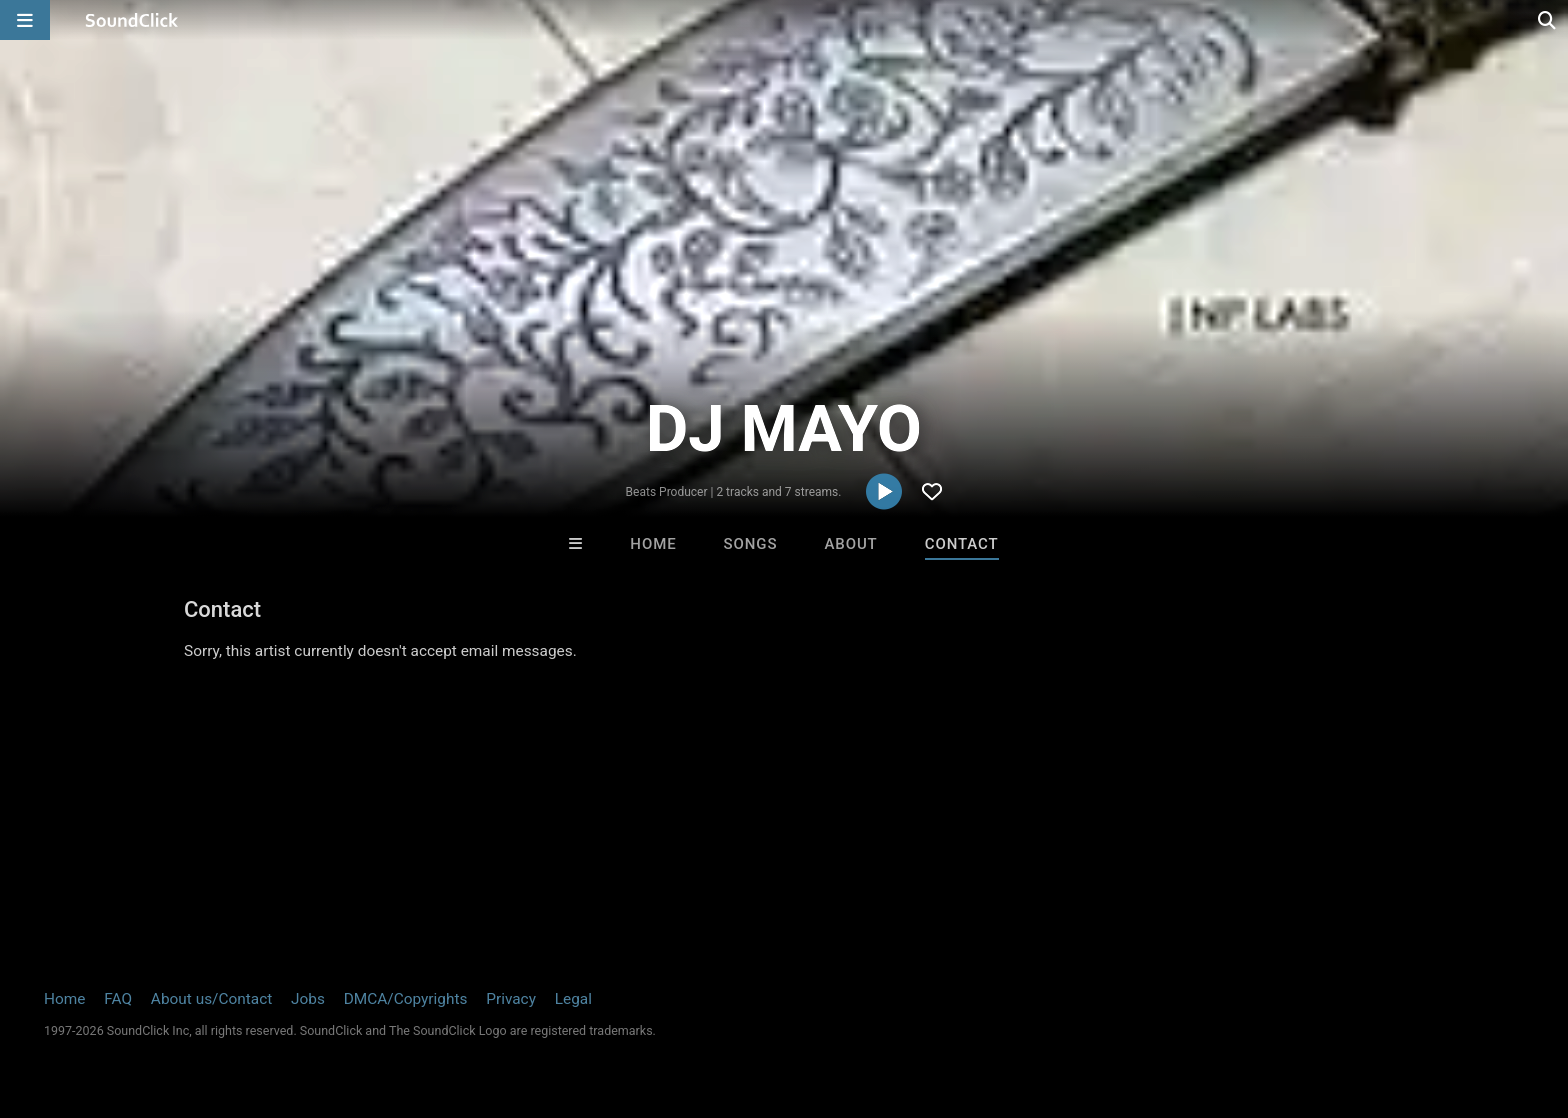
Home (653, 544)
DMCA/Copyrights (406, 999)
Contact (962, 544)
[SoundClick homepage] (132, 20)
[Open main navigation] (25, 20)
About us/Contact (211, 999)
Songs (751, 544)
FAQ (118, 999)
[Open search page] (1548, 20)
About (850, 544)
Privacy (511, 999)
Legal (573, 999)
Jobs (308, 999)
